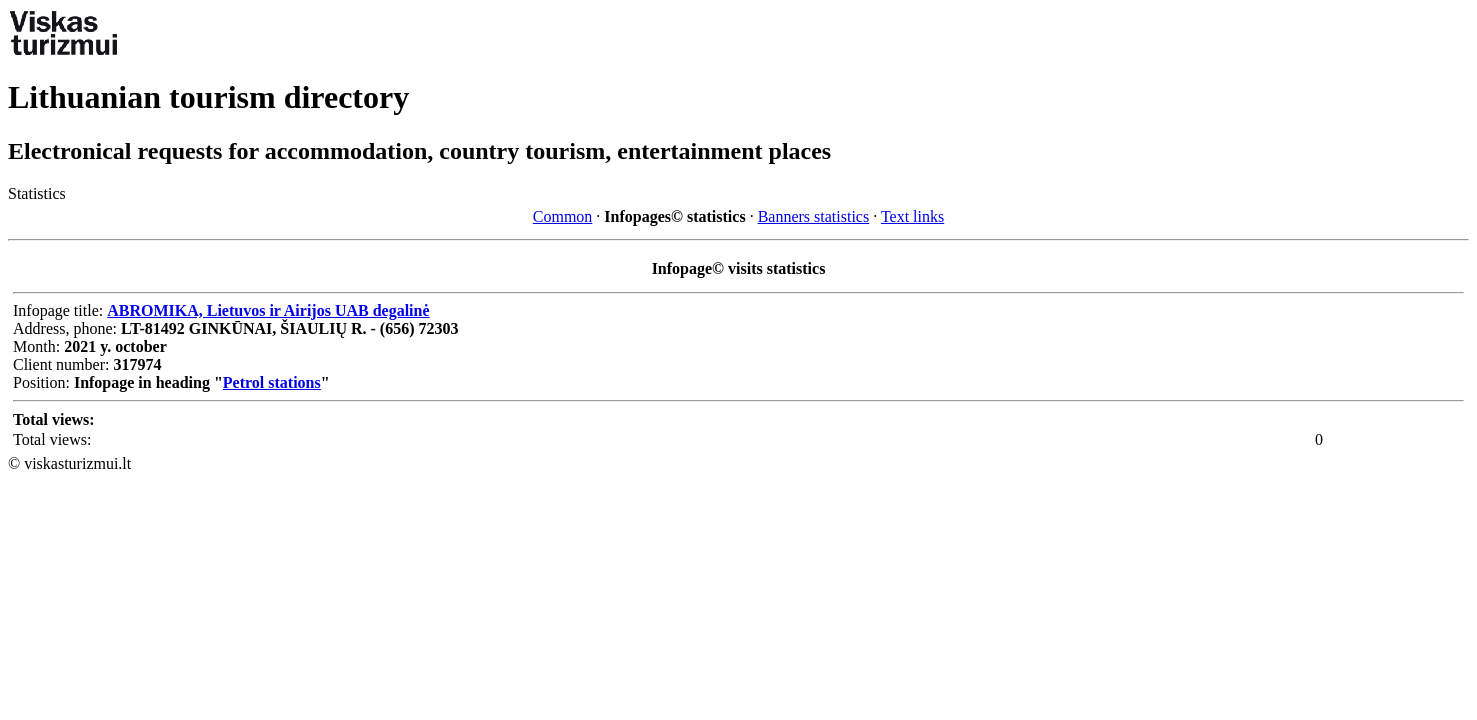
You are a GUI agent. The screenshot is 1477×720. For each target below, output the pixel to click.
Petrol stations (272, 382)
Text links (912, 216)
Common (563, 216)
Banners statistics (814, 216)
